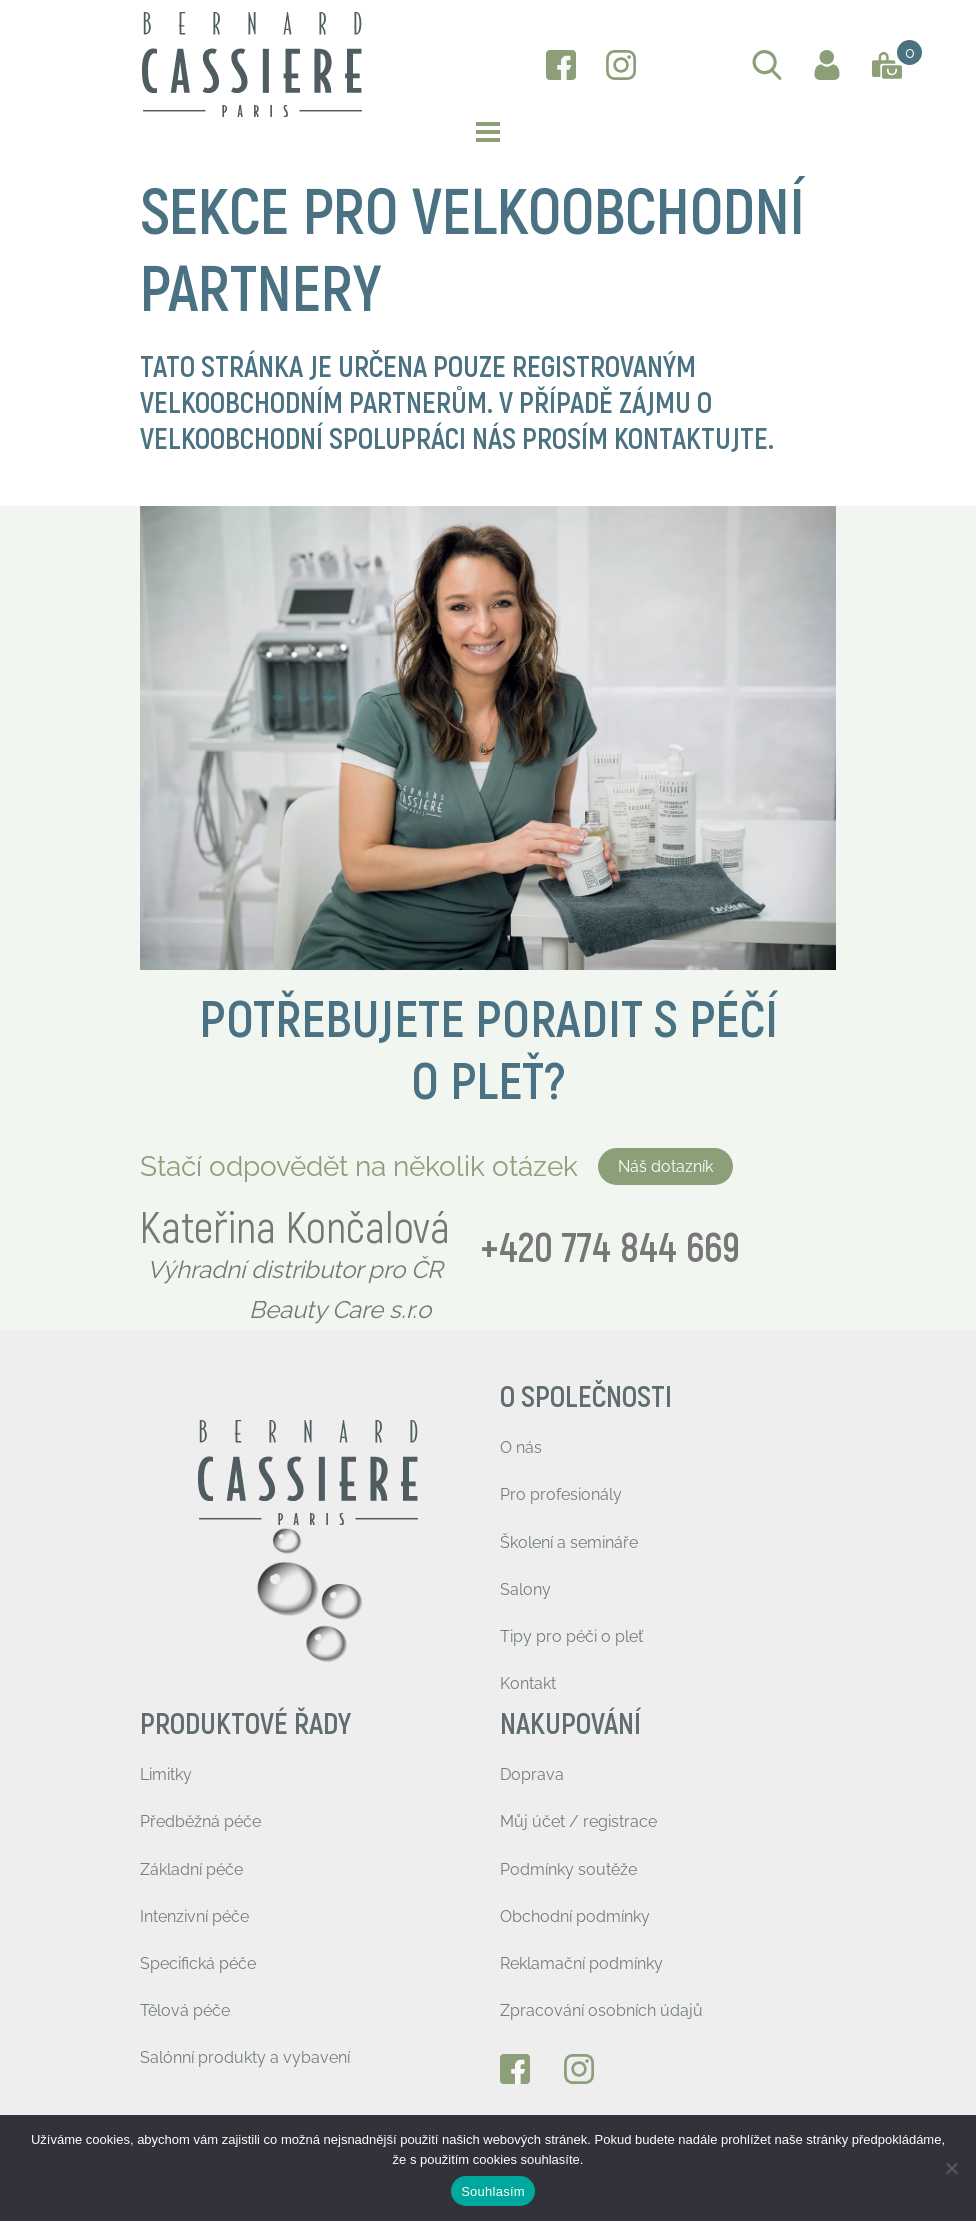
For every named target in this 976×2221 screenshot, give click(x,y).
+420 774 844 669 (610, 1249)
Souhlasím (493, 2191)
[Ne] (951, 2168)
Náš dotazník (665, 1166)
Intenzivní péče (194, 1916)
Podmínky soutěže (568, 1869)
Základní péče (191, 1869)
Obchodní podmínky (575, 1916)
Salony (525, 1589)
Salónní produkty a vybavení (245, 2057)
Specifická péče (198, 1963)
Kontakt (528, 1683)
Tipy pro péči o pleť (571, 1636)
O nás (521, 1447)
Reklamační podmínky (581, 1963)
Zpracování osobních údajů (601, 2010)
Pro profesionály (561, 1494)
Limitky (166, 1774)
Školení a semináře (569, 1542)
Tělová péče (185, 2010)
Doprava (532, 1774)
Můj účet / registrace (578, 1821)
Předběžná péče (200, 1821)
